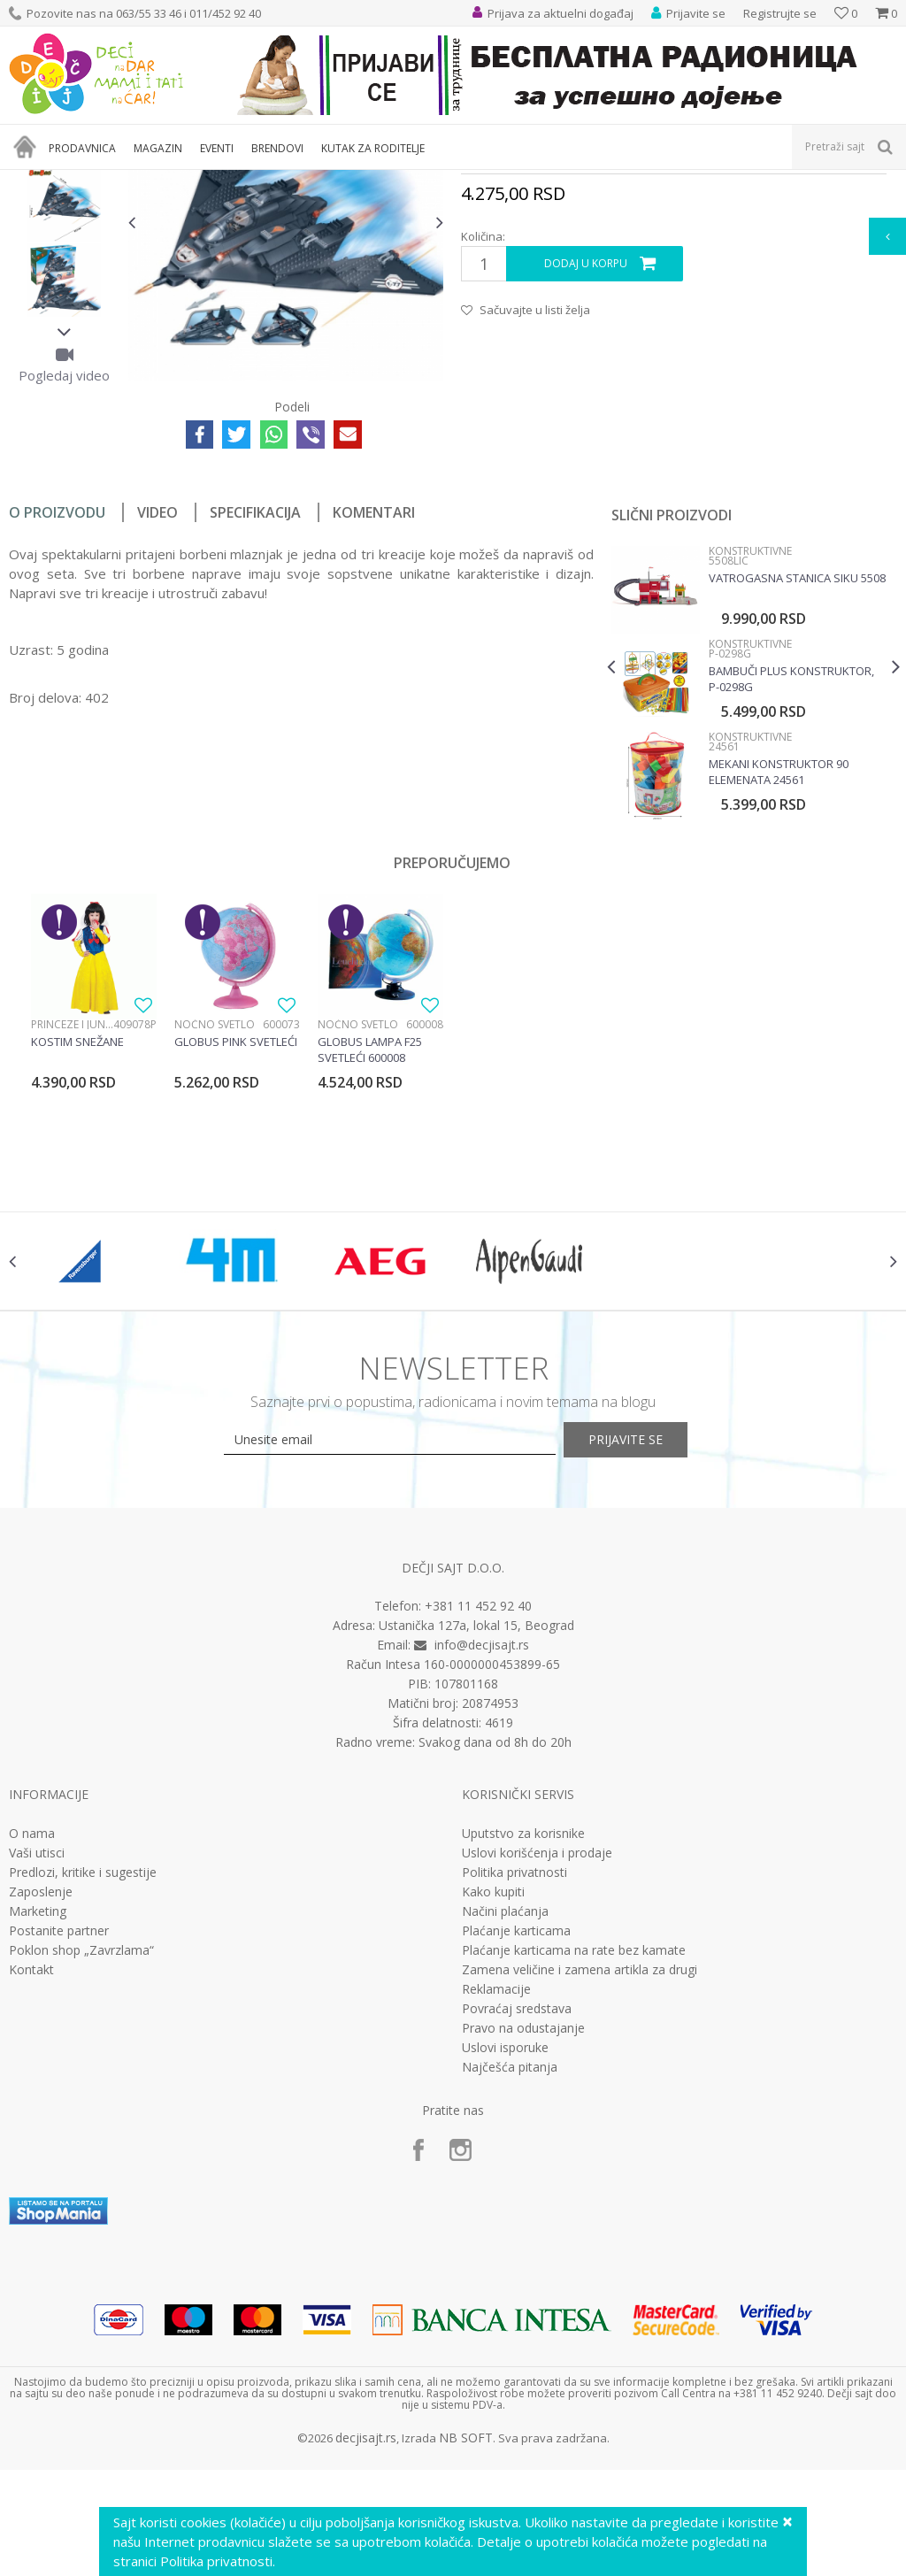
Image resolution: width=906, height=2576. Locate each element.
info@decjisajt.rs (481, 1848)
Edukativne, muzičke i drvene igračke (308, 180)
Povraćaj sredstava (517, 2211)
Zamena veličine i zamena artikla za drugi (579, 2172)
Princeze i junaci (72, 1206)
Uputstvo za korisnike (523, 2036)
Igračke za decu (165, 180)
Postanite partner (59, 2133)
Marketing (37, 2114)
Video (157, 694)
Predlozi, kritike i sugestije (83, 2075)
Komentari (374, 694)
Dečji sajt (31, 180)
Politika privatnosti (514, 2075)
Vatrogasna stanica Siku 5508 (795, 760)
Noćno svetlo (214, 1206)
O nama (32, 2036)
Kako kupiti (493, 2095)
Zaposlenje (41, 2095)
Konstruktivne (445, 180)
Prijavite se (647, 1642)
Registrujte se (780, 13)
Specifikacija (255, 694)
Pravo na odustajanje (523, 2231)
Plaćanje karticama (516, 2133)
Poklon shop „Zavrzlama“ (81, 2153)
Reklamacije (496, 2192)
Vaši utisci (37, 2056)
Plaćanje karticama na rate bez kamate (574, 2153)
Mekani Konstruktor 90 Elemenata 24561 (777, 954)
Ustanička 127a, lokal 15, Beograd (476, 1828)
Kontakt (31, 2172)
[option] (64, 312)
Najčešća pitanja (509, 2270)
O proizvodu (57, 694)
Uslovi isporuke (505, 2250)
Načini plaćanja (505, 2114)
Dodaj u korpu (584, 446)
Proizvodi (90, 180)
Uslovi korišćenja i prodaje (537, 2056)
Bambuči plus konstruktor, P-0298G (789, 861)
